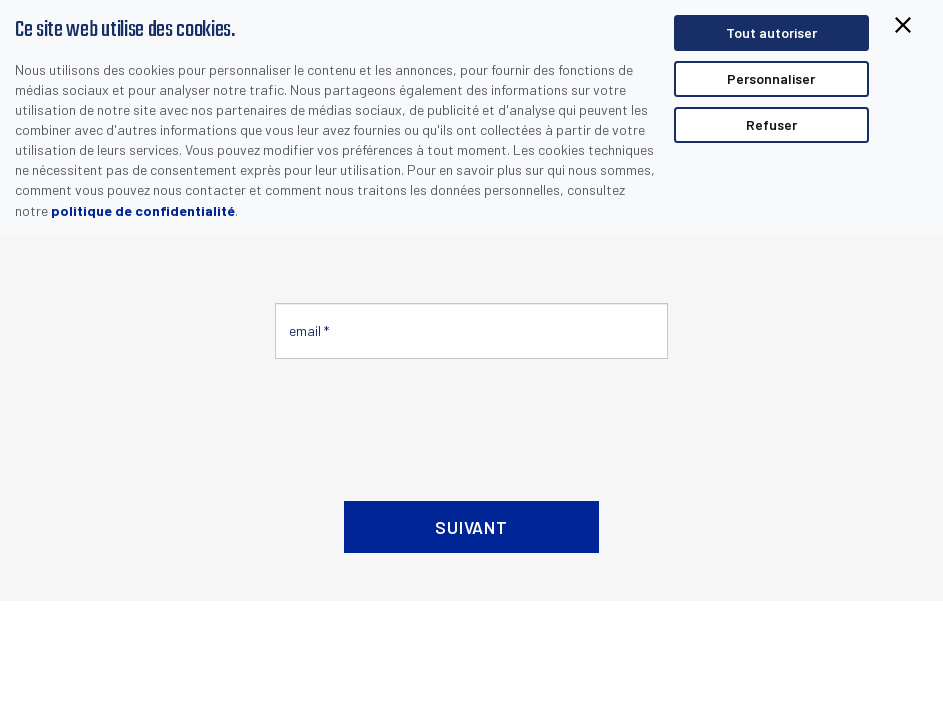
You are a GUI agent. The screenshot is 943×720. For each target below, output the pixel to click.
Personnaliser (771, 78)
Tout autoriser (771, 32)
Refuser (771, 124)
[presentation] (427, 422)
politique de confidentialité (143, 210)
